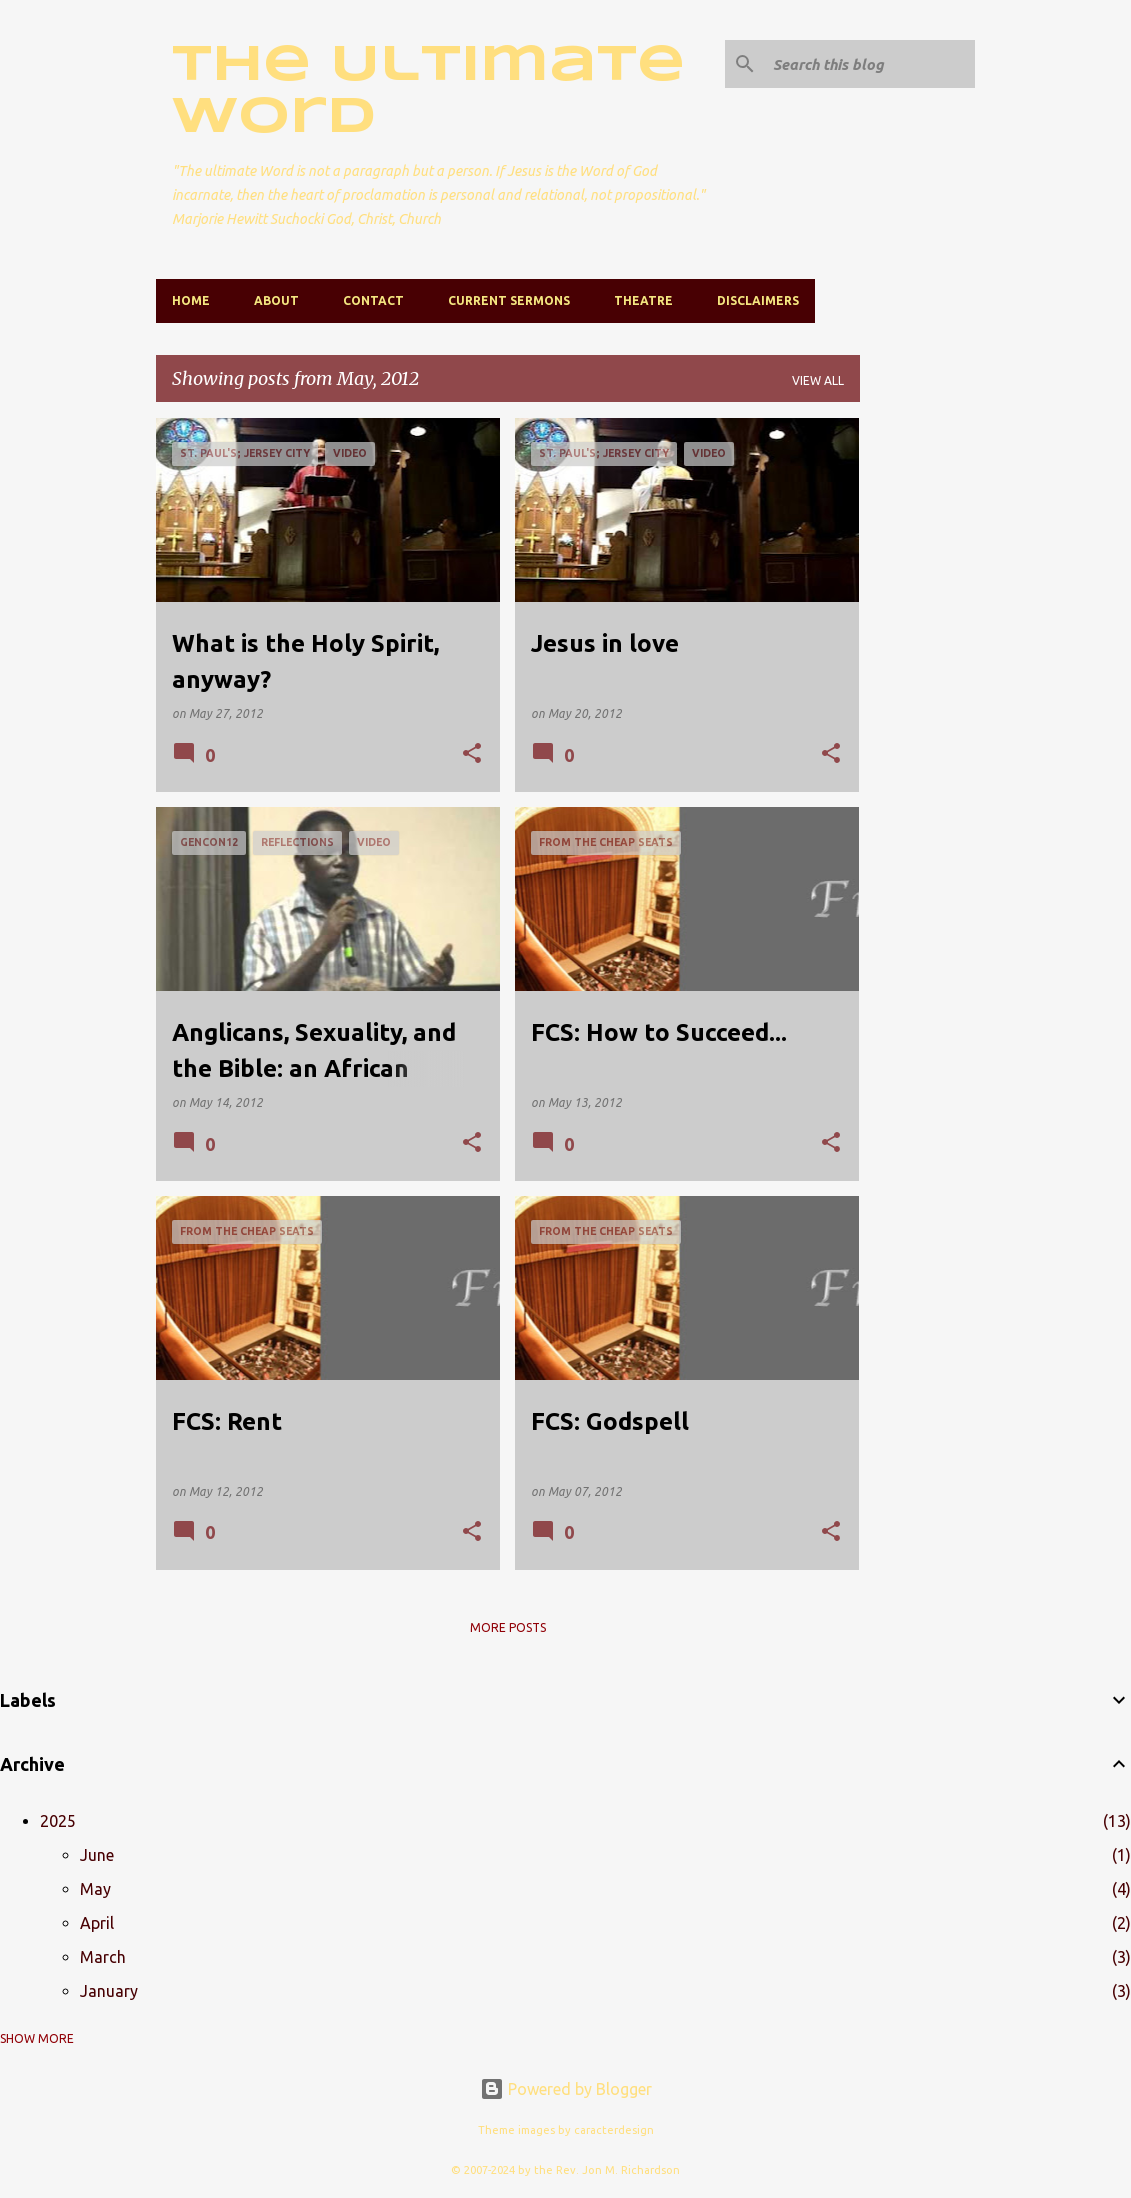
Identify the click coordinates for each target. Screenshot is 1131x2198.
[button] (472, 754)
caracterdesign (614, 2130)
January (109, 1991)
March (103, 1957)
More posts (508, 1627)
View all (818, 380)
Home (191, 300)
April (97, 1923)
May (95, 1889)
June (97, 1855)
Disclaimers (758, 300)
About (276, 300)
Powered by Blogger (566, 2089)
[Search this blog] (870, 64)
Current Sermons (509, 300)
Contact (373, 300)
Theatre (643, 300)
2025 (58, 1821)
